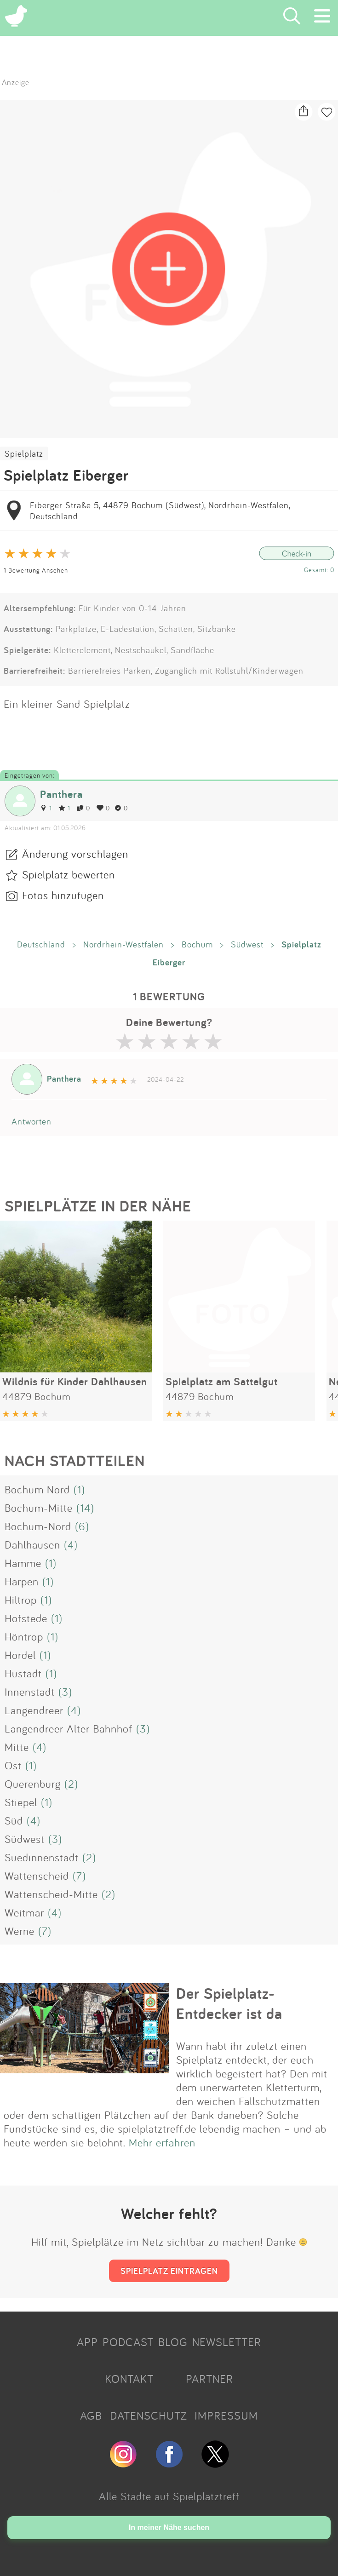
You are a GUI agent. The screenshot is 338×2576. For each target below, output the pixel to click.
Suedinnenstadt (42, 1857)
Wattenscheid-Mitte (51, 1894)
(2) (71, 1783)
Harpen (22, 1581)
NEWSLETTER (226, 2342)
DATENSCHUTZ (148, 2415)
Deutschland (41, 944)
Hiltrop (21, 1599)
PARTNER (209, 2378)
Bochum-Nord (38, 1526)
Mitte (17, 1747)
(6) (82, 1526)
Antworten (31, 1121)
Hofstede (26, 1618)
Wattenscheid (37, 1875)
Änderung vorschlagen (75, 854)
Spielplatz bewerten (68, 874)
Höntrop (24, 1636)
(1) (79, 1489)
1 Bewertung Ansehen (36, 570)
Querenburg (33, 1783)
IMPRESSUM (226, 2415)
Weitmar (24, 1912)
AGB (91, 2415)
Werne (19, 1931)
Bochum (197, 944)
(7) (79, 1875)
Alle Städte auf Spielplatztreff (169, 2496)
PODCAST (128, 2342)
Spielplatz (24, 453)
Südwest (247, 944)
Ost (13, 1765)
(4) (71, 1544)
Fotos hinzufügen (63, 895)
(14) (85, 1508)
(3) (65, 1691)
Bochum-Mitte (39, 1508)
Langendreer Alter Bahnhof (68, 1728)
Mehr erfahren (162, 2142)
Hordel (20, 1655)
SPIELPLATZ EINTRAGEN (169, 2271)
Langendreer (34, 1710)
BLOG (173, 2342)
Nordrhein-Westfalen (123, 944)
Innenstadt (30, 1691)
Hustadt (23, 1673)
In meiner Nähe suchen (169, 2527)
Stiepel (21, 1802)
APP (87, 2342)
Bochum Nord (37, 1489)
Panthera (61, 794)
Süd (14, 1820)
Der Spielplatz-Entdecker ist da (229, 2003)
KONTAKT (129, 2378)
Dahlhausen (32, 1544)
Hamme (23, 1563)
